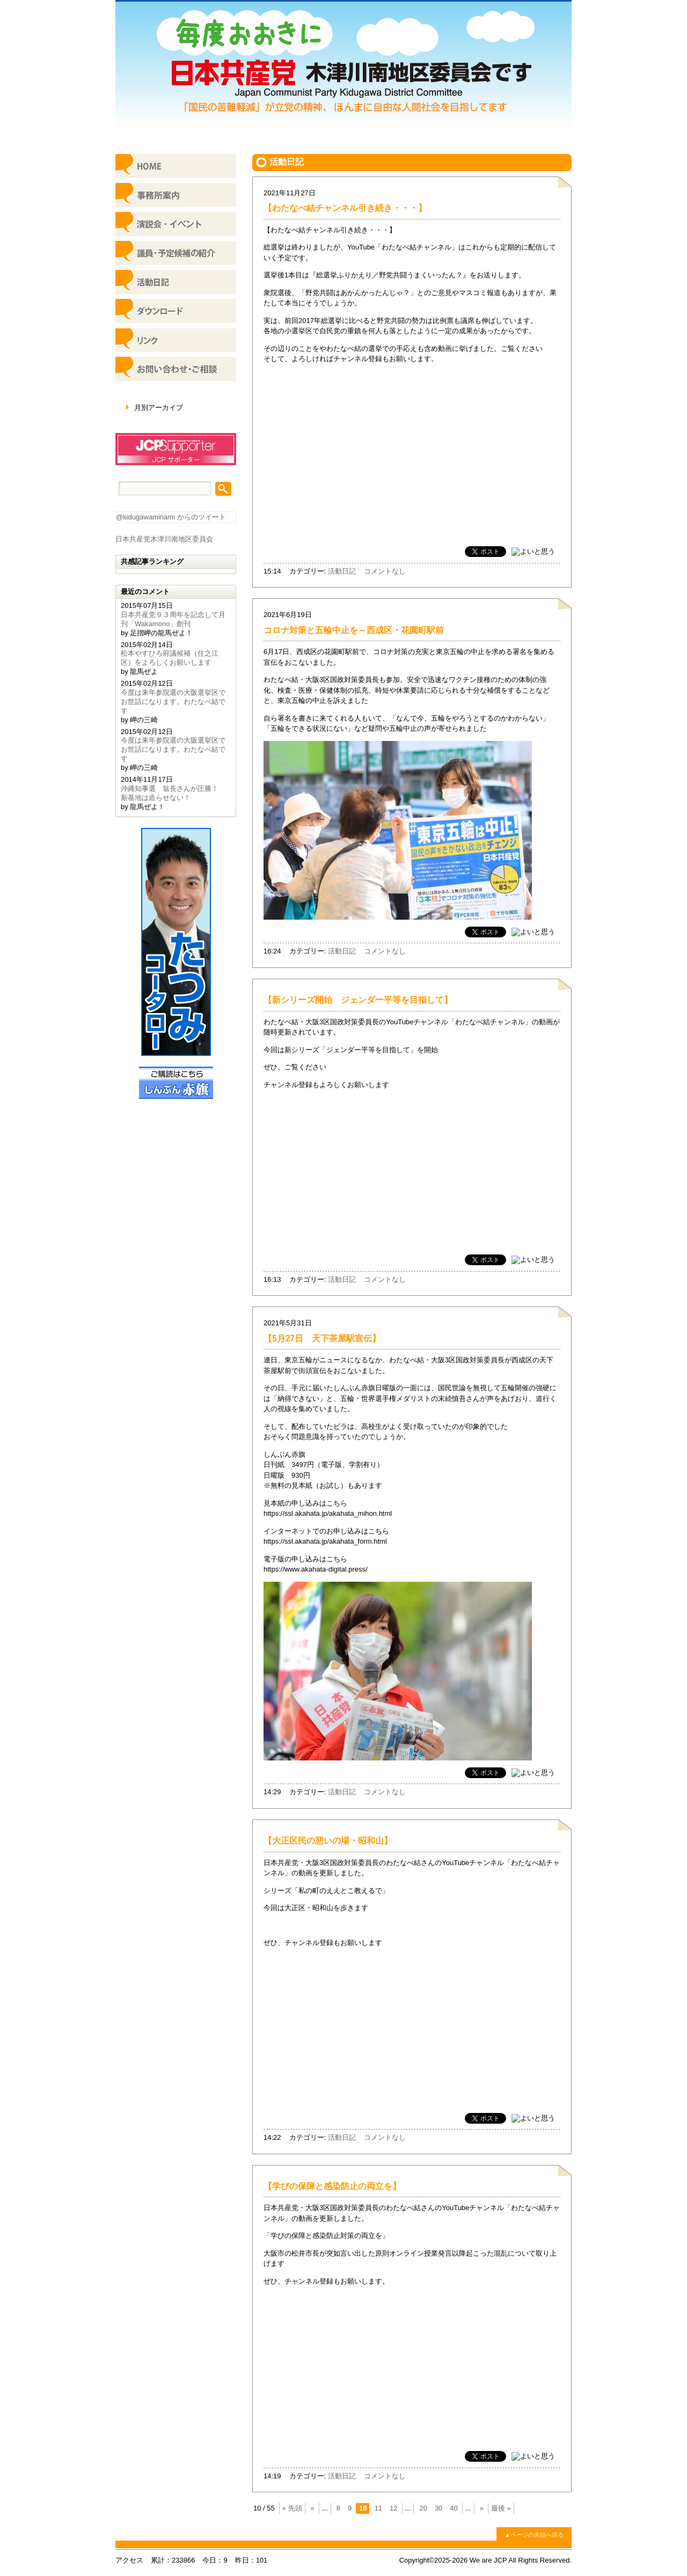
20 (423, 2508)
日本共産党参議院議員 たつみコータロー (176, 942)
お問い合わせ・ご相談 (175, 369)
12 (393, 2508)
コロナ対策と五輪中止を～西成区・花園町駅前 (354, 630)
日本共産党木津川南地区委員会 (164, 539)
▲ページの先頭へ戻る (534, 2534)
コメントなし (385, 571)
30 (438, 2508)
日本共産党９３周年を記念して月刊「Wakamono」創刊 (173, 619)
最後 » (501, 2508)
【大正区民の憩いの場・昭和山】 (328, 1840)
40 (453, 2508)
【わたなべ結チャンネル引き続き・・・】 (345, 207)
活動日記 (342, 571)
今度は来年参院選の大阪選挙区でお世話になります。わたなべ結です (173, 701)
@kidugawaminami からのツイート (171, 517)
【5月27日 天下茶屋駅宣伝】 (322, 1338)
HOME (175, 166)
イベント (175, 224)
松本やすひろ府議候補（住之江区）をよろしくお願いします (169, 657)
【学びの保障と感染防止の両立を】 (332, 2186)
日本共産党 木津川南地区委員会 (343, 65)
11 (378, 2508)
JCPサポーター (175, 449)
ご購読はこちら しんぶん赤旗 (176, 1083)
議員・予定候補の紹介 (175, 253)
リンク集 (175, 340)
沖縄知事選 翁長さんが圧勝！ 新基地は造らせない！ (173, 793)
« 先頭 (292, 2508)
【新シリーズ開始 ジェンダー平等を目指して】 (358, 999)
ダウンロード (175, 311)
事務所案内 (175, 195)
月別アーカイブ (158, 407)
